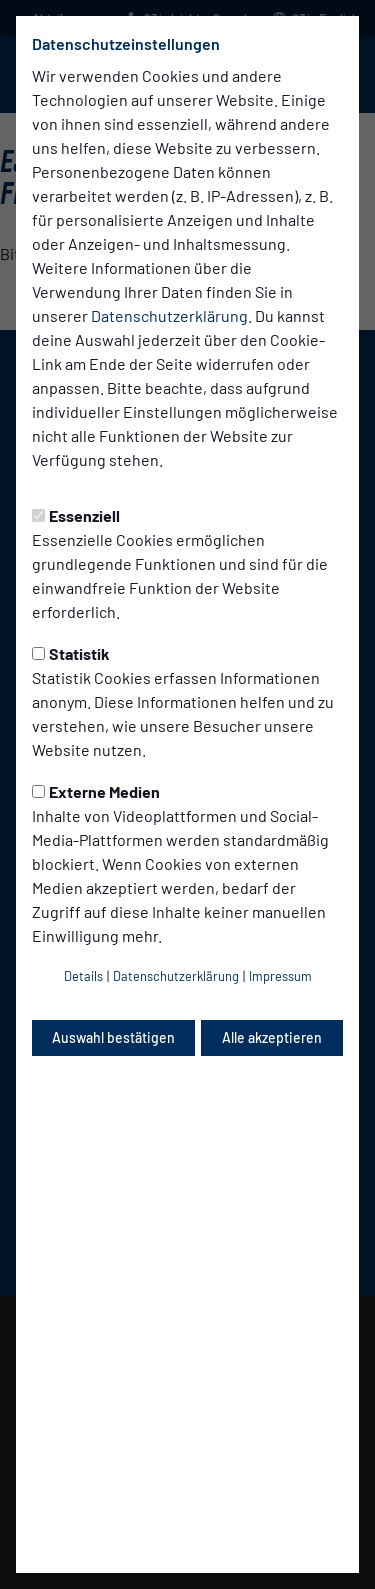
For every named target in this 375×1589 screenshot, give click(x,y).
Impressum (280, 976)
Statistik (71, 653)
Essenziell (76, 515)
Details (83, 976)
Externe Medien (96, 791)
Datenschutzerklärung (169, 315)
